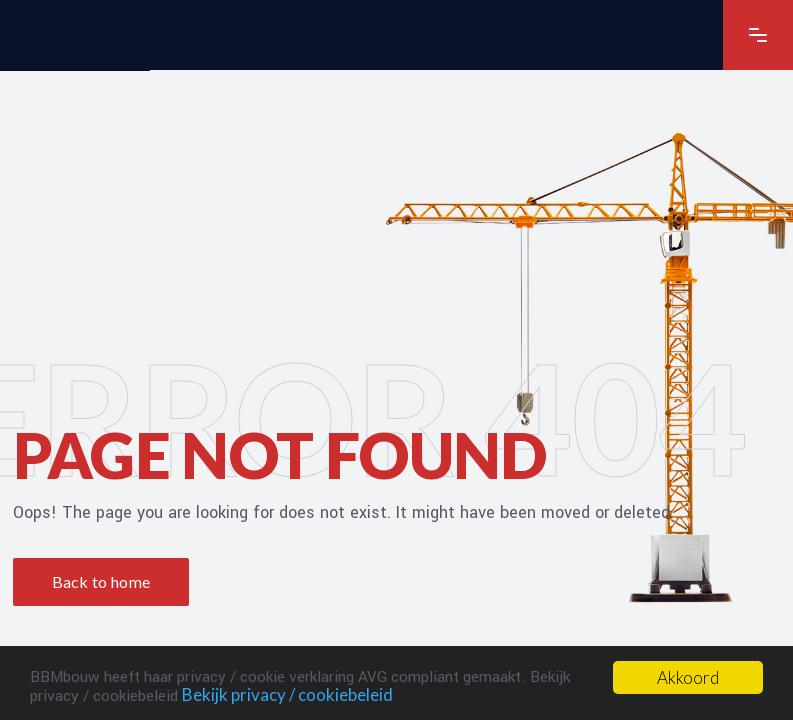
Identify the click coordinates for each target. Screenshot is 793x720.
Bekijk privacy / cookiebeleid (287, 694)
